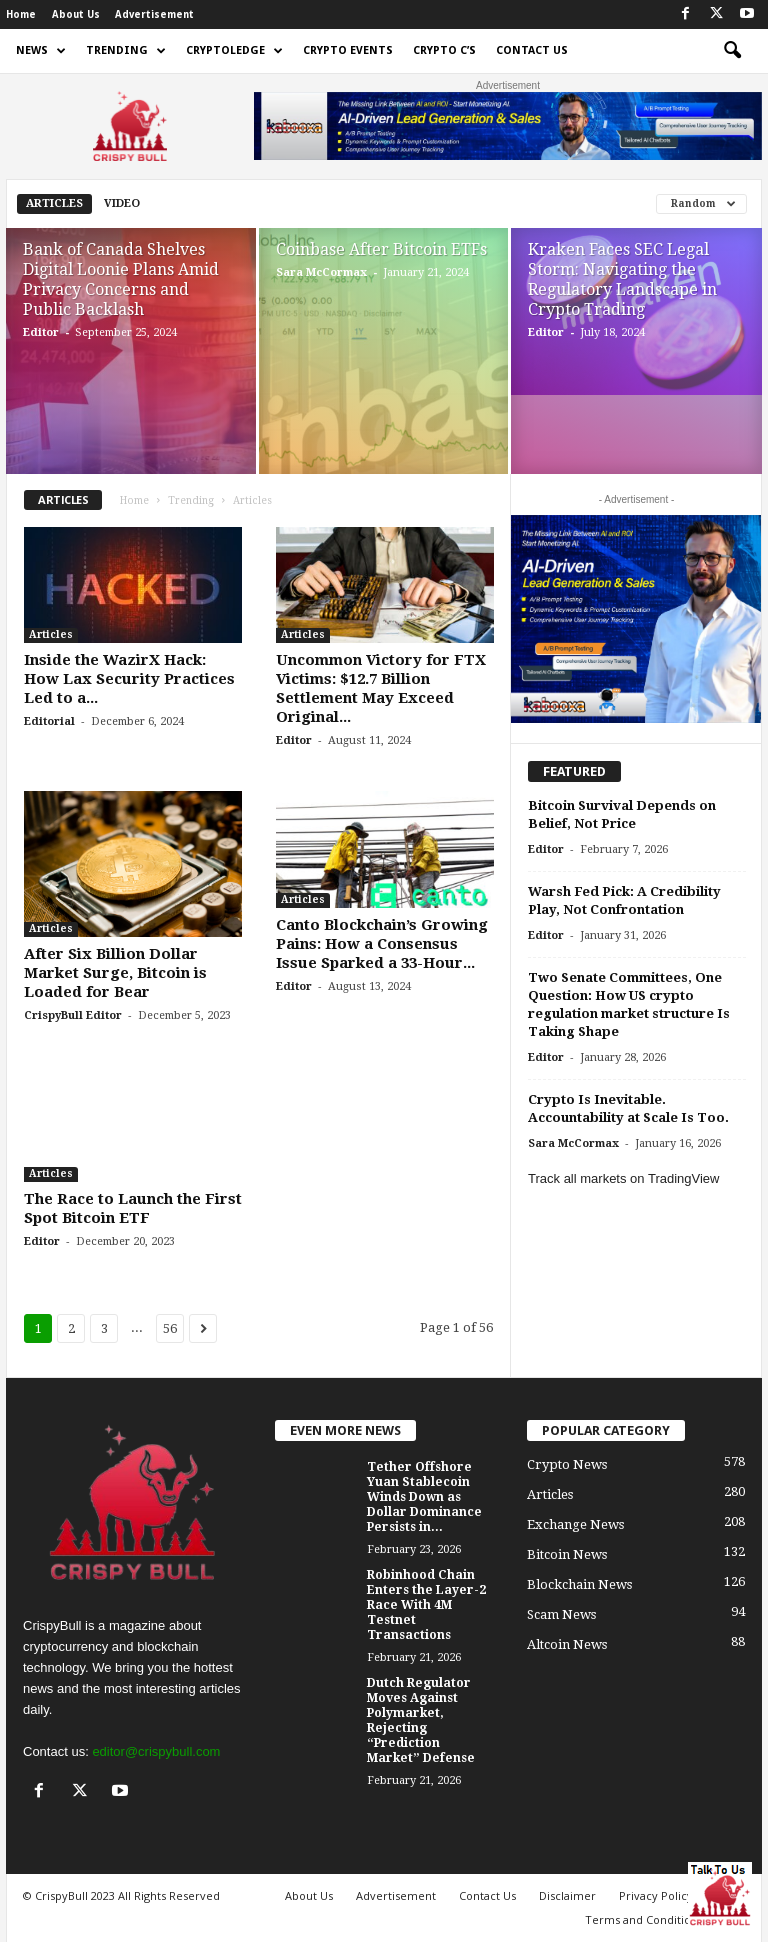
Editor (41, 332)
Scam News (561, 1614)
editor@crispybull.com (156, 1751)
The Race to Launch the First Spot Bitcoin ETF (133, 1208)
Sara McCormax (321, 272)
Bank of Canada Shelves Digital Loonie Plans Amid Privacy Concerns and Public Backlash (121, 279)
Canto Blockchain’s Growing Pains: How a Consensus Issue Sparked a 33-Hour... (382, 944)
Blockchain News (579, 1584)
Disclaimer (567, 1895)
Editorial (49, 721)
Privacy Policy (656, 1895)
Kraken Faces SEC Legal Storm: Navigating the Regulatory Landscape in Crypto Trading (622, 279)
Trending (126, 51)
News (41, 51)
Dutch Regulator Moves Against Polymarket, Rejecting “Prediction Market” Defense (421, 1720)
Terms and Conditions (644, 1919)
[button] (732, 51)
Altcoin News (567, 1644)
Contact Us (532, 50)
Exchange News (575, 1524)
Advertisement (154, 14)
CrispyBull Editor (73, 1015)
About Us (76, 14)
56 (170, 1328)
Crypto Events (348, 50)
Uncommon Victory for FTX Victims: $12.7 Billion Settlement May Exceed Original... (381, 688)
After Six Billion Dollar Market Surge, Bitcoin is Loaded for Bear (115, 973)
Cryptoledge (234, 51)
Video (122, 203)
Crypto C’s (444, 50)
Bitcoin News (567, 1554)
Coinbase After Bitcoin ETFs (381, 249)
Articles (54, 203)
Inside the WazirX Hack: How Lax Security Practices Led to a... (129, 679)
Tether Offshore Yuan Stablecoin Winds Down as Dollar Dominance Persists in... (424, 1497)
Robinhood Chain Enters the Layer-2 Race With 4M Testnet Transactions (426, 1605)
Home (21, 14)
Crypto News (567, 1464)
